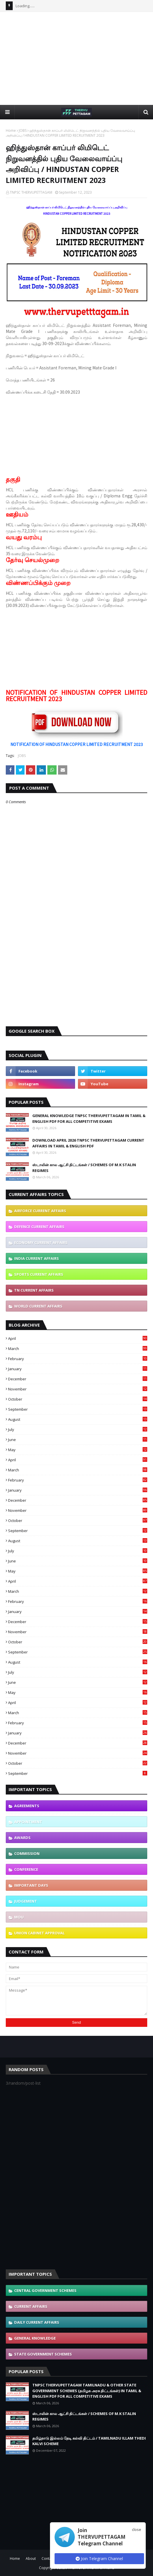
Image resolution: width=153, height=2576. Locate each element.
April (77, 1338)
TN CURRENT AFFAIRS (34, 1290)
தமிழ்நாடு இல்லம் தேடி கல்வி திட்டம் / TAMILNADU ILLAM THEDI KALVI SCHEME (89, 2441)
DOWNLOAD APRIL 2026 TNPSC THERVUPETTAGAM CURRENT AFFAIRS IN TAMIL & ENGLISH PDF (88, 1143)
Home (11, 130)
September (77, 1409)
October (77, 1399)
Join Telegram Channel (99, 2558)
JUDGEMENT (25, 1901)
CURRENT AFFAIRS (30, 2306)
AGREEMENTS (26, 1805)
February (77, 1358)
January (77, 1368)
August (77, 1419)
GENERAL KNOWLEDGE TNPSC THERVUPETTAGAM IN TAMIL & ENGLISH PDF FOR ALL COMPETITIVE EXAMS (88, 1118)
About (31, 2558)
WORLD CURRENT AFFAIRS (38, 1306)
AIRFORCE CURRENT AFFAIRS (40, 1210)
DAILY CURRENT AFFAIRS (36, 2322)
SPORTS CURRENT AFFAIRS (38, 1274)
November (77, 1389)
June (77, 1439)
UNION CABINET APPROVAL (39, 1933)
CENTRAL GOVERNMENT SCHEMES (45, 2290)
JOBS (23, 130)
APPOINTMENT (28, 1821)
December (77, 1378)
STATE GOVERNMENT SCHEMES (43, 2354)
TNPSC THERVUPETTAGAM (31, 192)
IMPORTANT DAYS (31, 1885)
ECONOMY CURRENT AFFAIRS (41, 1242)
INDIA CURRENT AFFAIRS (36, 1258)
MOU (19, 1917)
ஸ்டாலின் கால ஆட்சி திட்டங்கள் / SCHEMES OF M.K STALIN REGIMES (84, 1167)
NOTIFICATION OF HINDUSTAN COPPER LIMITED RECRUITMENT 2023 (76, 744)
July (77, 1429)
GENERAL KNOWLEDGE (35, 2338)
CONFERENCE (26, 1869)
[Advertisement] (79, 58)
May (77, 1449)
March (77, 1348)
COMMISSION (27, 1853)
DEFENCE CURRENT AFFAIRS (39, 1226)
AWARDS (22, 1837)
